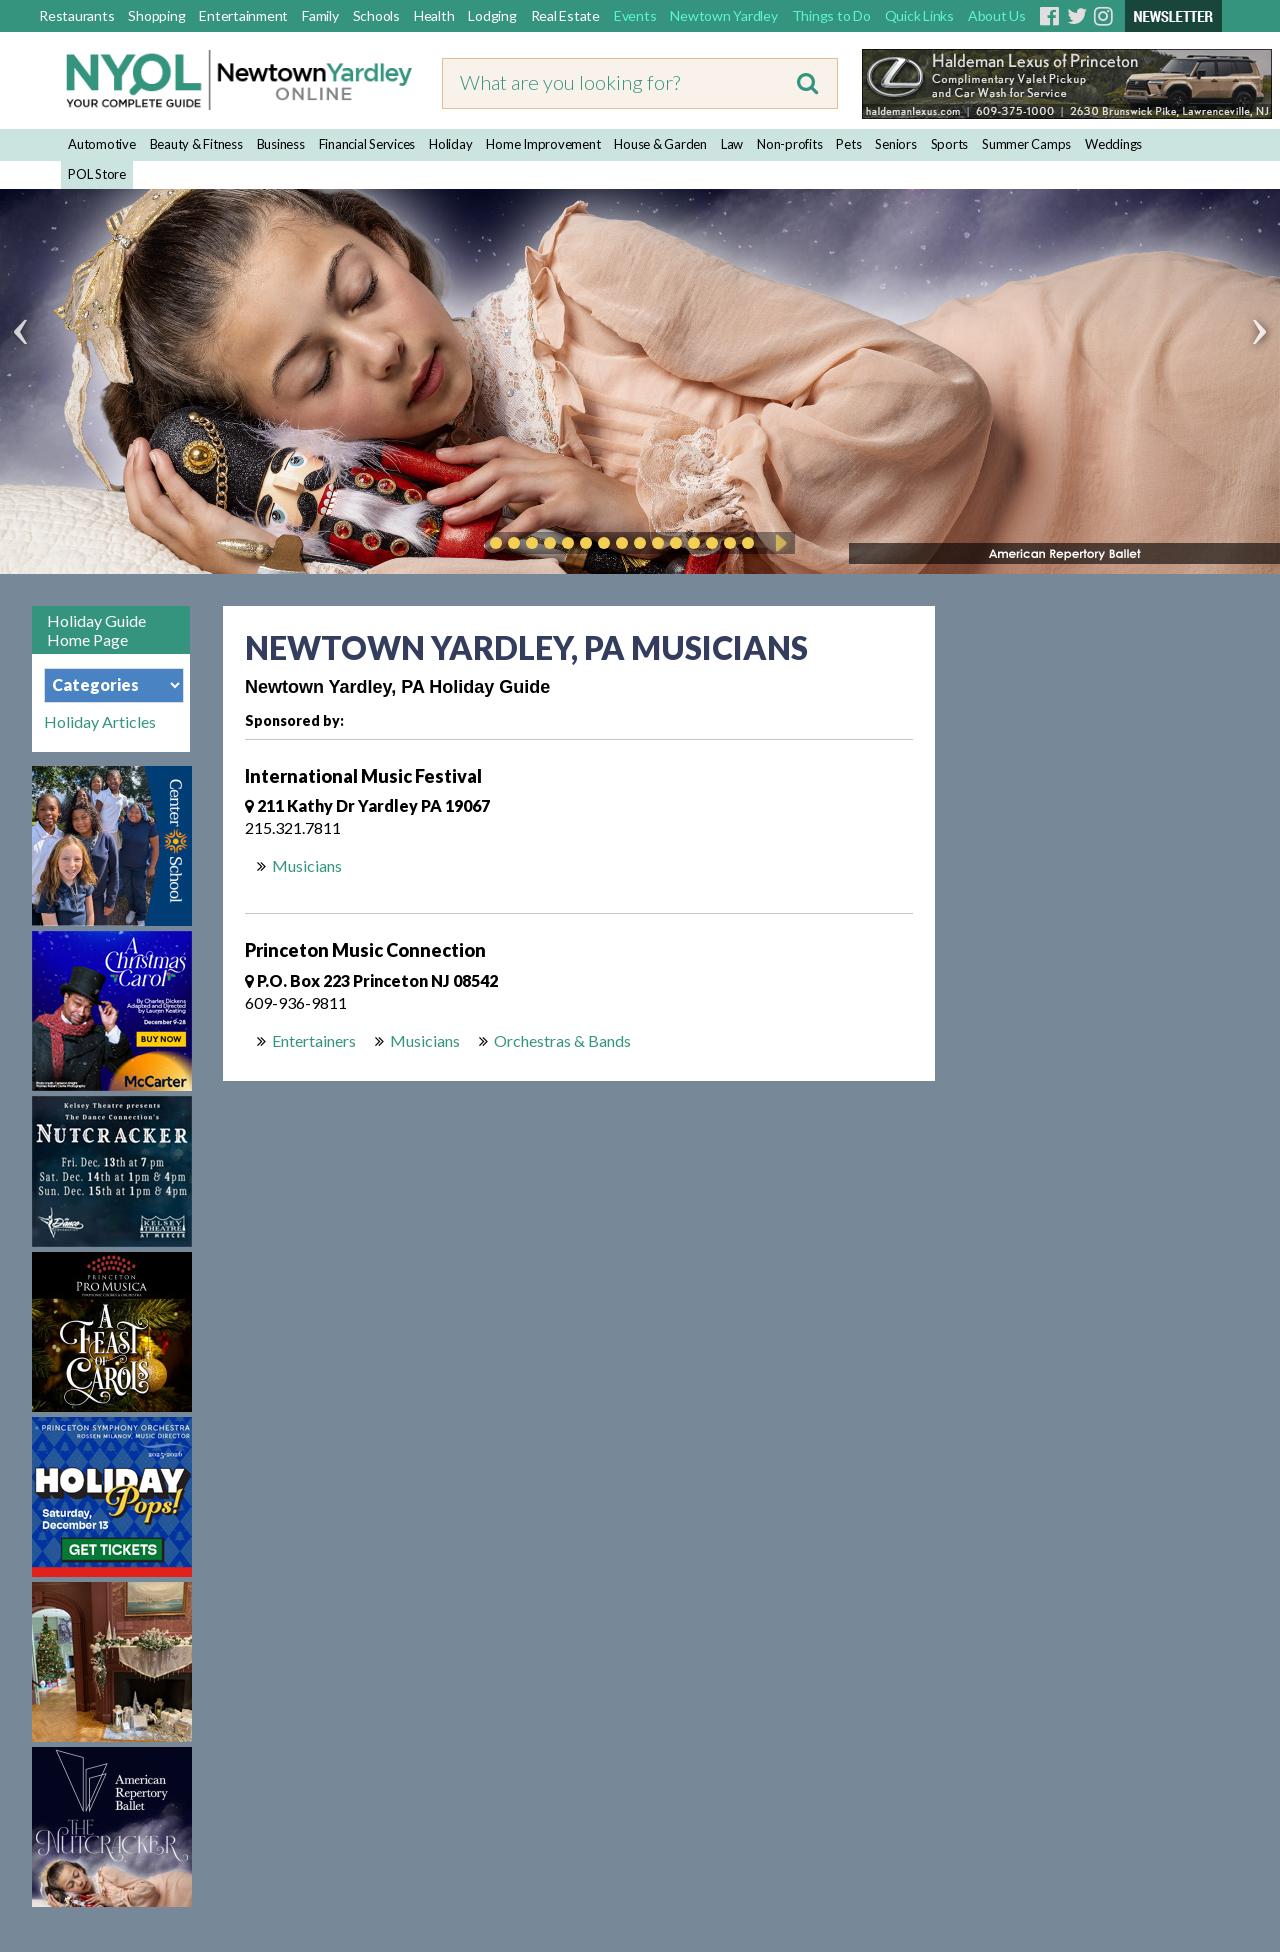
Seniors (895, 144)
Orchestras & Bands (562, 1040)
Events (635, 15)
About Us (997, 15)
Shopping (156, 15)
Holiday (450, 144)
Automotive (102, 144)
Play (778, 543)
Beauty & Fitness (196, 144)
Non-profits (789, 144)
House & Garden (660, 144)
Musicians (307, 865)
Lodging (492, 15)
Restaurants (76, 15)
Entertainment (243, 15)
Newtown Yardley (723, 15)
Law (732, 144)
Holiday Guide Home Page (96, 630)
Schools (376, 15)
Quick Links (919, 15)
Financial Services (367, 144)
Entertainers (314, 1040)
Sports (950, 144)
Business (281, 144)
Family (320, 15)
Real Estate (565, 15)
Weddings (1113, 144)
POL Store (97, 174)
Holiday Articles (100, 722)
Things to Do (831, 15)
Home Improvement (543, 144)
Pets (848, 144)
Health (434, 15)
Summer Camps (1026, 144)
